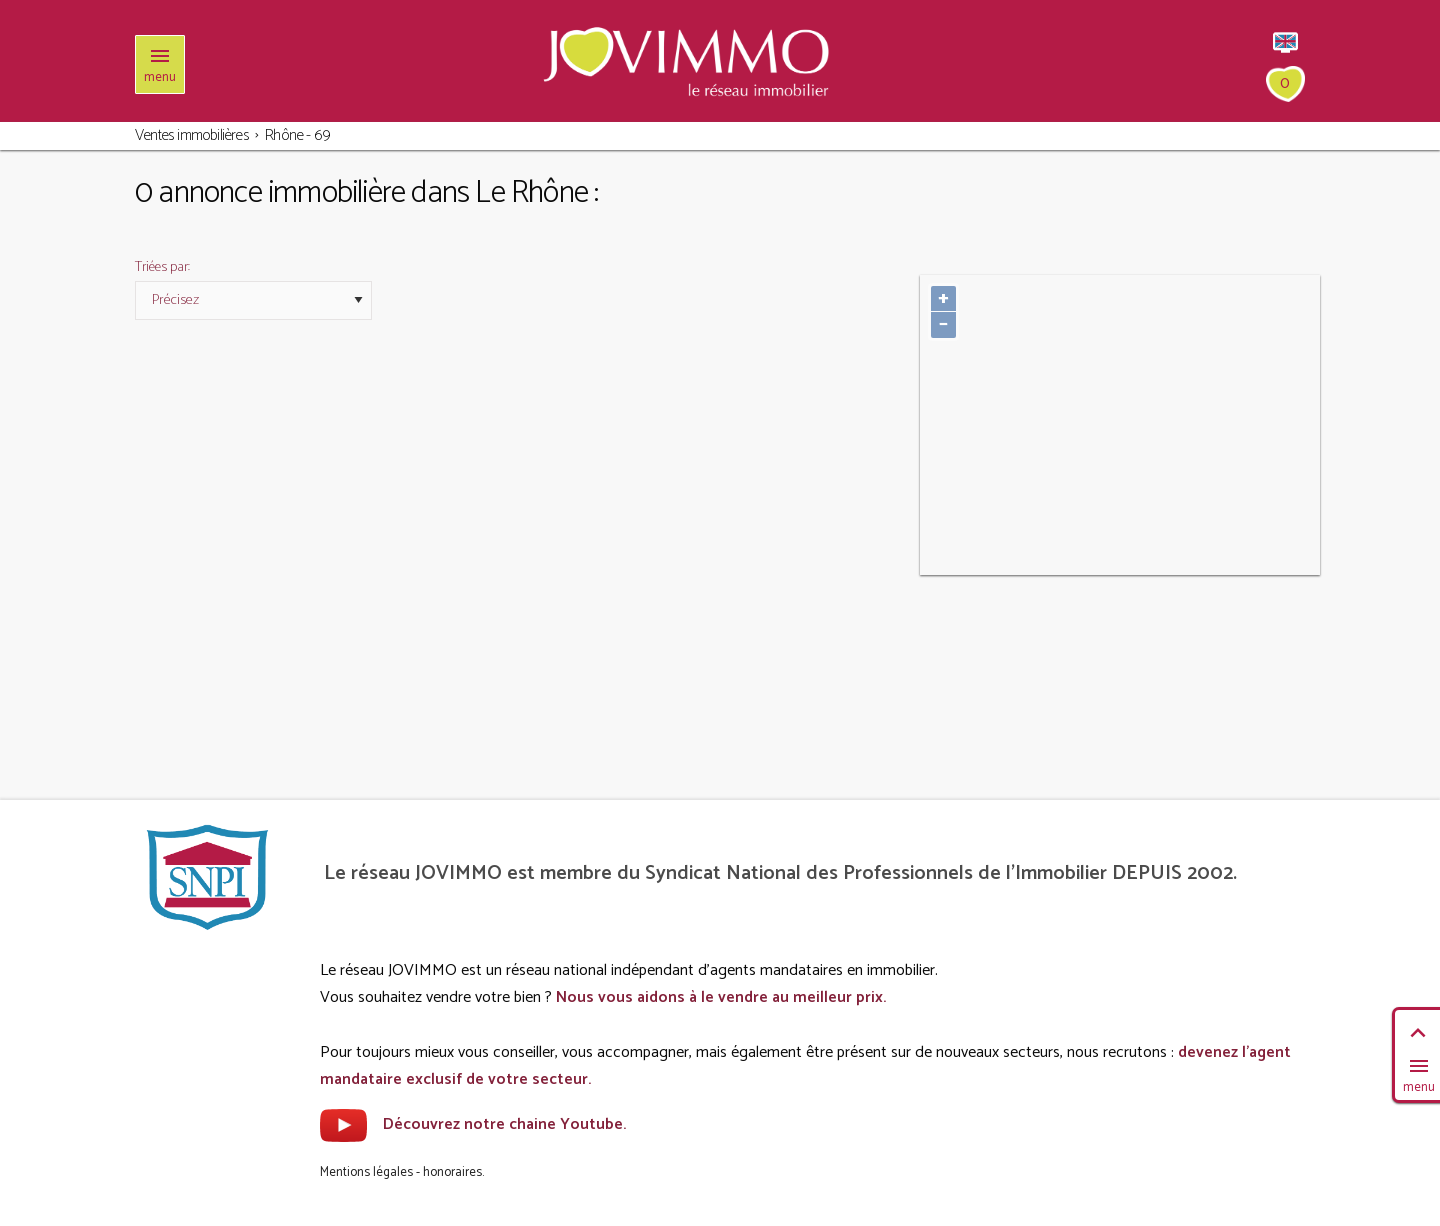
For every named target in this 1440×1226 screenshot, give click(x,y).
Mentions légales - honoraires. (402, 1172)
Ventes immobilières (192, 135)
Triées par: (162, 267)
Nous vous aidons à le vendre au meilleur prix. (721, 997)
